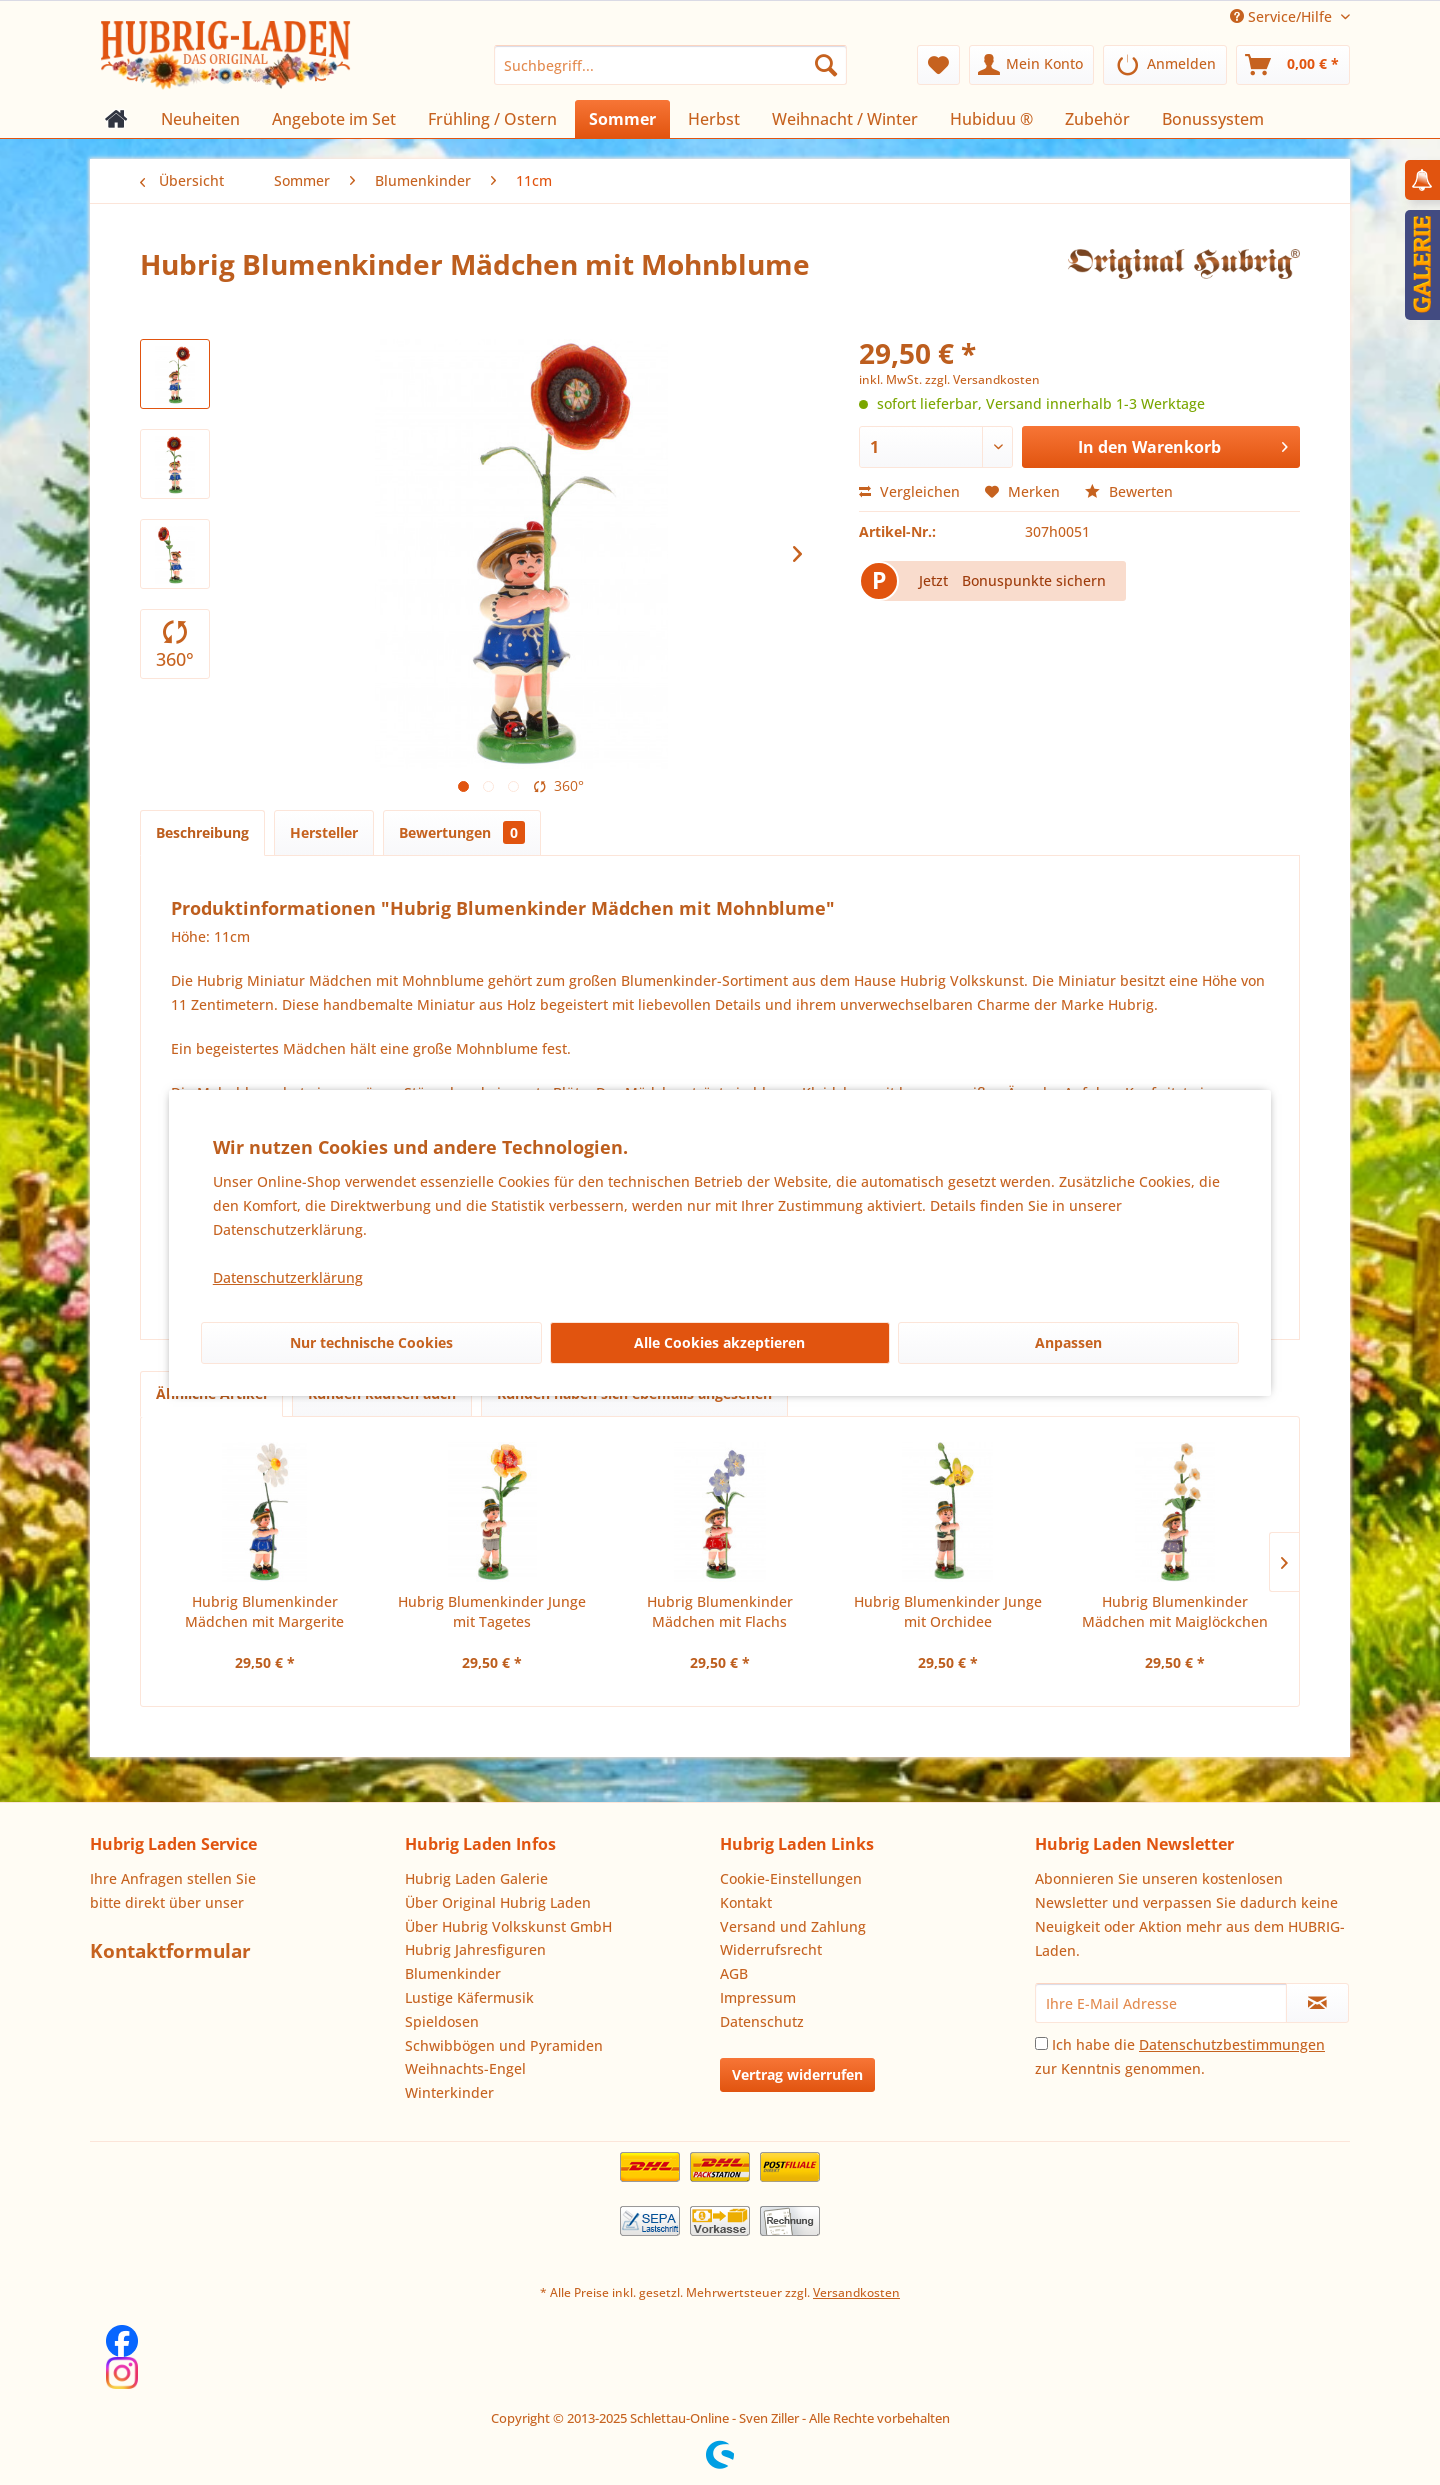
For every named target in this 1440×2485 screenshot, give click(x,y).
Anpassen (1068, 1342)
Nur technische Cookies (371, 1342)
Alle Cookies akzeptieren (719, 1342)
